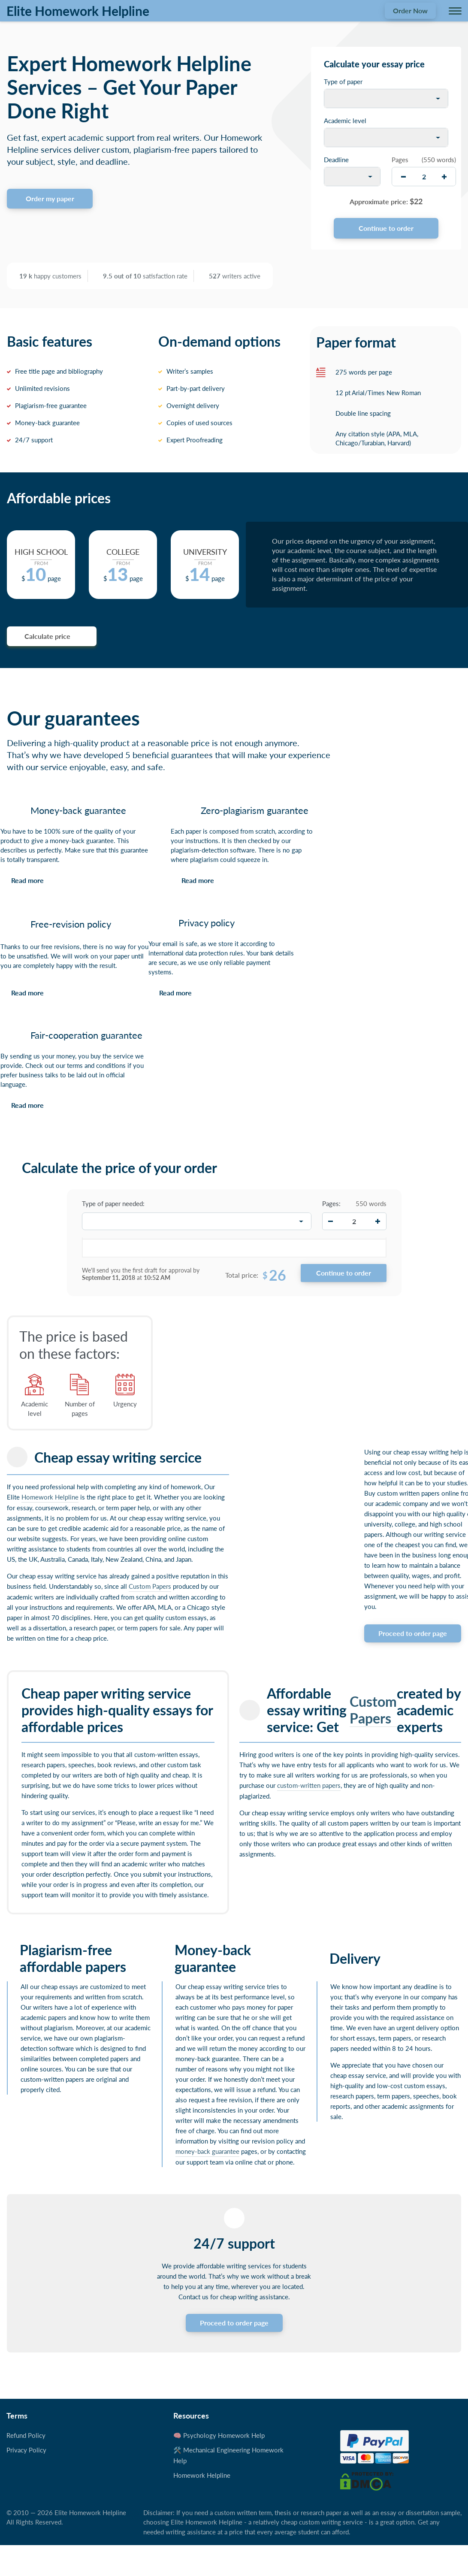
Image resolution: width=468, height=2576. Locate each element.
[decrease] (403, 176)
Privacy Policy (26, 2450)
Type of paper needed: (113, 1203)
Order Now (410, 10)
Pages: (331, 1203)
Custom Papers (150, 1586)
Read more (27, 880)
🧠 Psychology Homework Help (219, 2435)
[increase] (444, 176)
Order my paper (50, 198)
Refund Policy (25, 2435)
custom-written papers (309, 1785)
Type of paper (343, 81)
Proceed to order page (412, 1633)
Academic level (345, 120)
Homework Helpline (50, 1497)
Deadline (336, 159)
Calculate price (47, 636)
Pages (400, 159)
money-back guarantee (207, 2151)
